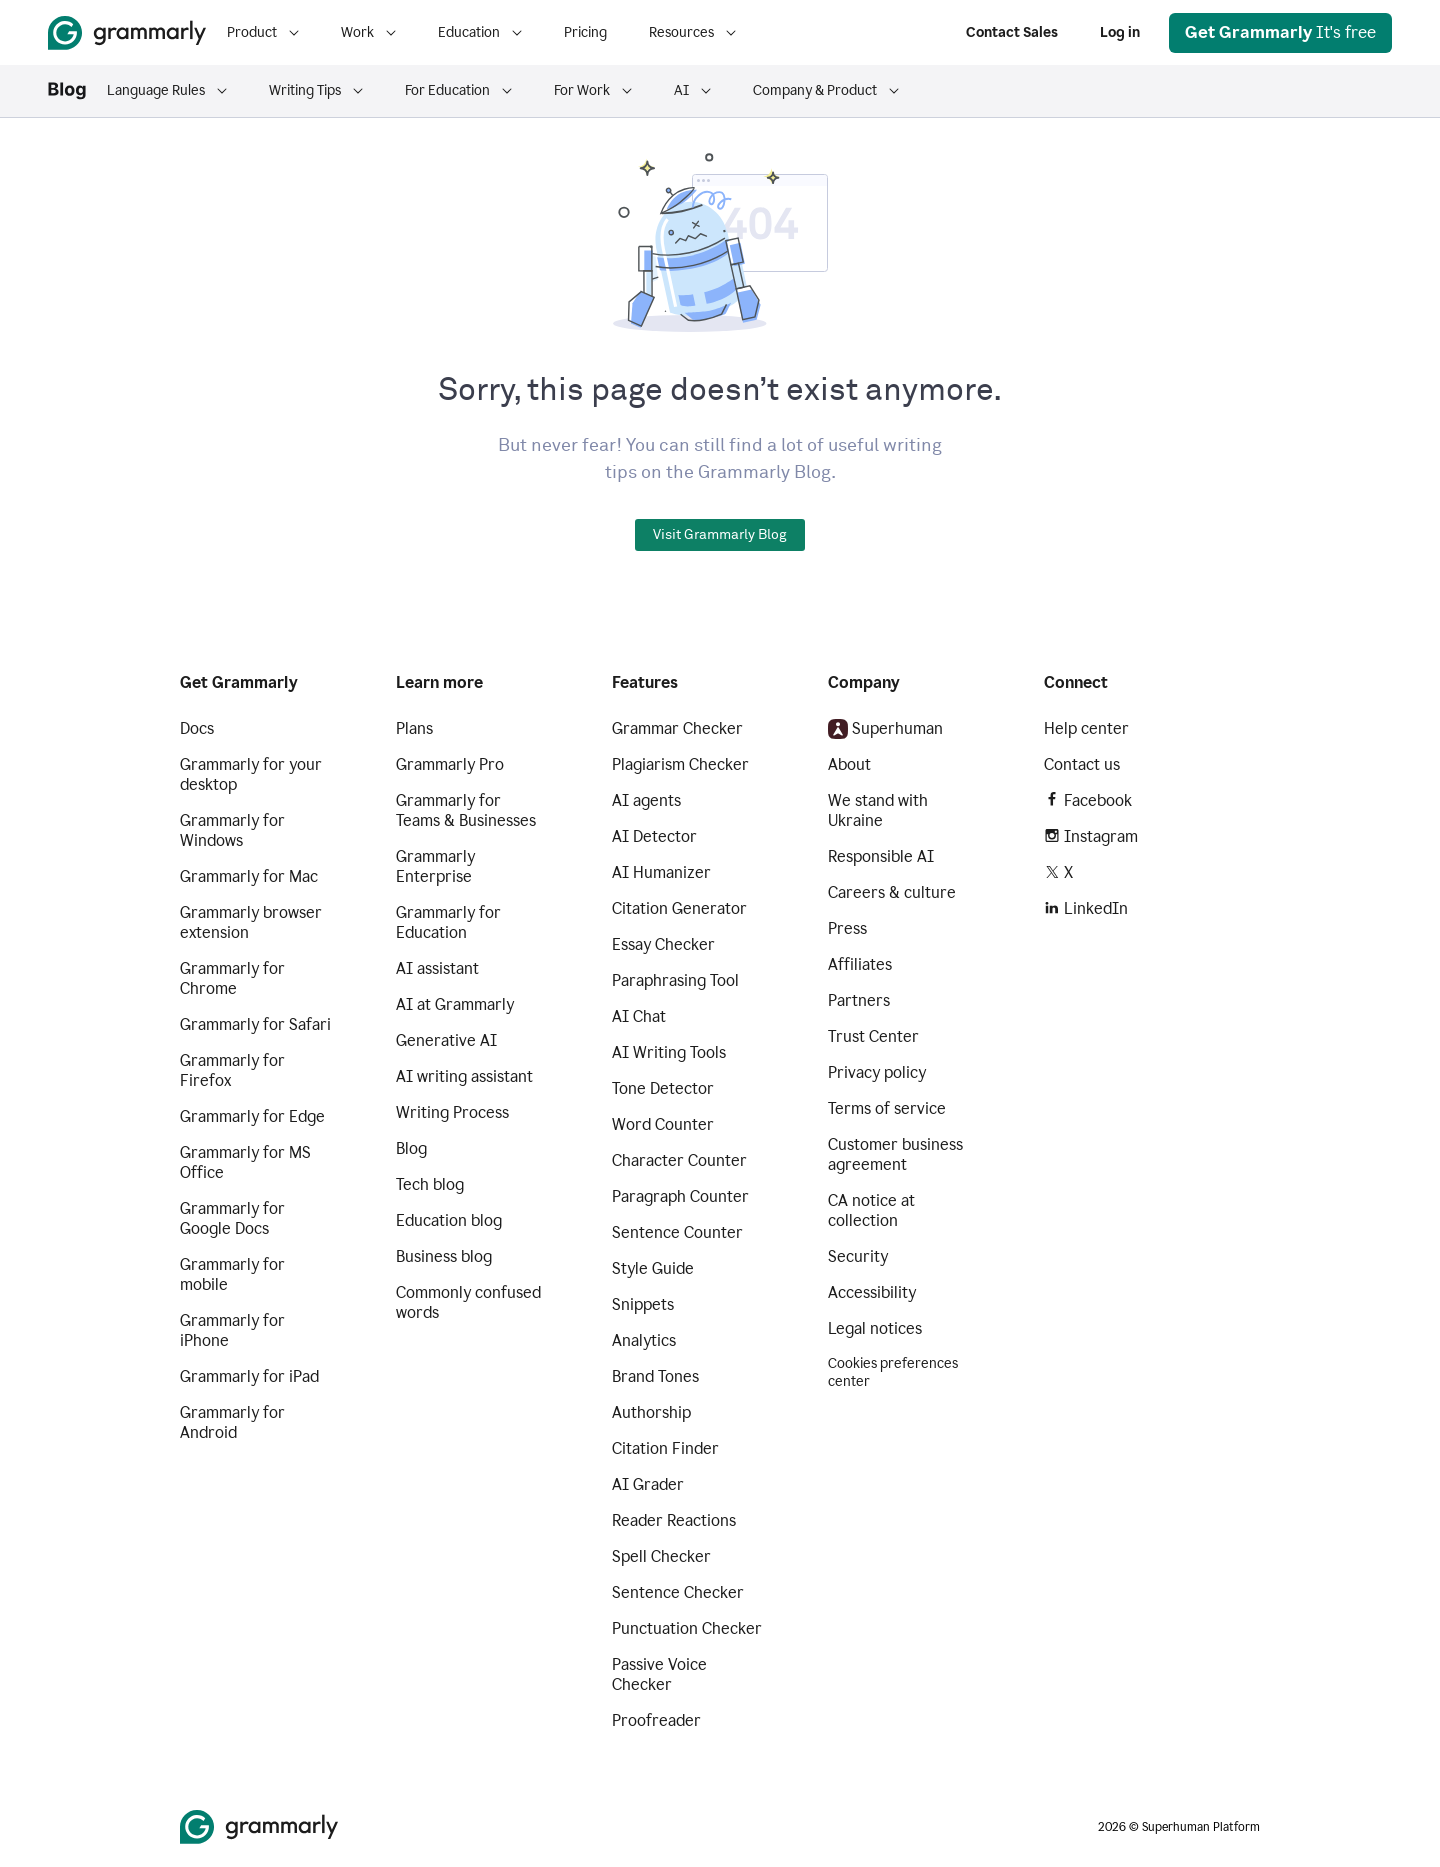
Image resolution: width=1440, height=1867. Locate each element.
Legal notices (875, 1328)
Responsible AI (881, 856)
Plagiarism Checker (680, 764)
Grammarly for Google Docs (232, 1218)
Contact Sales (1012, 32)
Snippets (643, 1304)
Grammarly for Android (232, 1422)
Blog (411, 1148)
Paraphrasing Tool (675, 980)
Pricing (585, 32)
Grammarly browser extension (251, 922)
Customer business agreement (895, 1154)
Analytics (644, 1340)
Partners (859, 1000)
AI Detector (654, 836)
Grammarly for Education (448, 922)
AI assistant (437, 968)
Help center (1086, 728)
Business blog (444, 1256)
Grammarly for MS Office (245, 1162)
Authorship (651, 1412)
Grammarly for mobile (232, 1274)
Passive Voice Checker (659, 1674)
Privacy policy (877, 1072)
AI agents (646, 800)
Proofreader (656, 1720)
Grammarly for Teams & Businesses (466, 810)
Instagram (1091, 836)
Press (847, 928)
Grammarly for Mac (249, 876)
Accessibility (872, 1292)
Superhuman (885, 729)
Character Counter (679, 1160)
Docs (197, 728)
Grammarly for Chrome (232, 978)
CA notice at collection (871, 1210)
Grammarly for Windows (232, 830)
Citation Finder (665, 1448)
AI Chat (639, 1016)
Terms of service (887, 1108)
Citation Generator (679, 908)
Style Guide (653, 1268)
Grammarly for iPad (249, 1376)
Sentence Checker (678, 1592)
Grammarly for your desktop (251, 774)
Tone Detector (663, 1088)
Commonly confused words (468, 1302)
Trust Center (873, 1036)
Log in (1120, 32)
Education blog (449, 1220)
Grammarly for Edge (252, 1116)
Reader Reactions (674, 1520)
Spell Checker (661, 1556)
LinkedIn (1086, 908)
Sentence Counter (677, 1232)
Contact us (1082, 764)
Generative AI (446, 1040)
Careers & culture (892, 892)
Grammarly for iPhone (232, 1330)
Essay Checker (663, 944)
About (849, 764)
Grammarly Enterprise (435, 866)
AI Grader (648, 1484)
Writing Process (452, 1112)
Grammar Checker (677, 728)
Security (858, 1256)
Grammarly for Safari (255, 1024)
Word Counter (663, 1124)
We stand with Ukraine (878, 810)
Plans (414, 728)
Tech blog (430, 1184)
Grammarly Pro (450, 764)
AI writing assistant (464, 1076)
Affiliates (860, 964)
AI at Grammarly (455, 1004)
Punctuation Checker (687, 1628)
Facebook (1088, 800)
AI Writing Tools (669, 1052)
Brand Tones (655, 1376)
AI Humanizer (661, 872)
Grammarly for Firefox (232, 1070)
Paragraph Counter (680, 1196)
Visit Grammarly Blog (720, 535)
